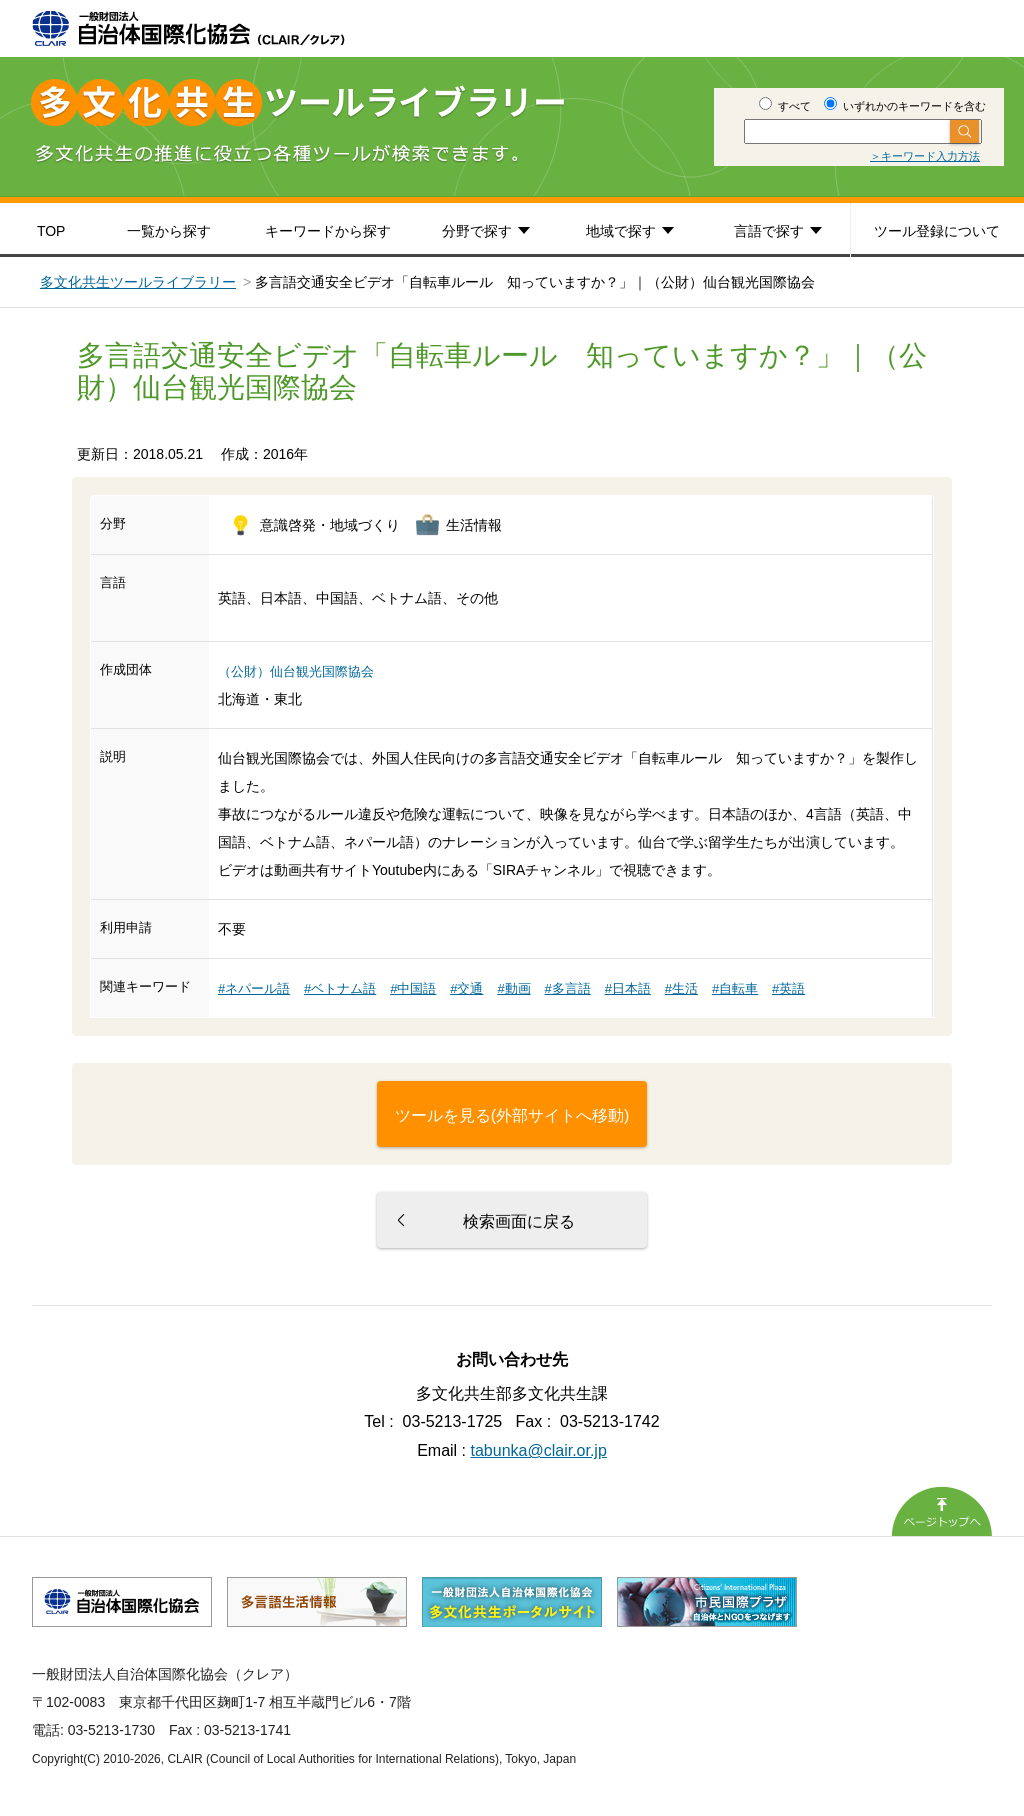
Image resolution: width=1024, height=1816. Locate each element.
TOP (51, 231)
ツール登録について (937, 231)
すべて (785, 106)
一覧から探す (169, 231)
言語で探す (769, 231)
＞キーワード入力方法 (925, 156)
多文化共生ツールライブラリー (138, 282)
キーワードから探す (328, 231)
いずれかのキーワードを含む (905, 106)
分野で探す (477, 231)
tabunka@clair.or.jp (539, 1450)
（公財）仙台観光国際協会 (296, 671)
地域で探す (621, 231)
